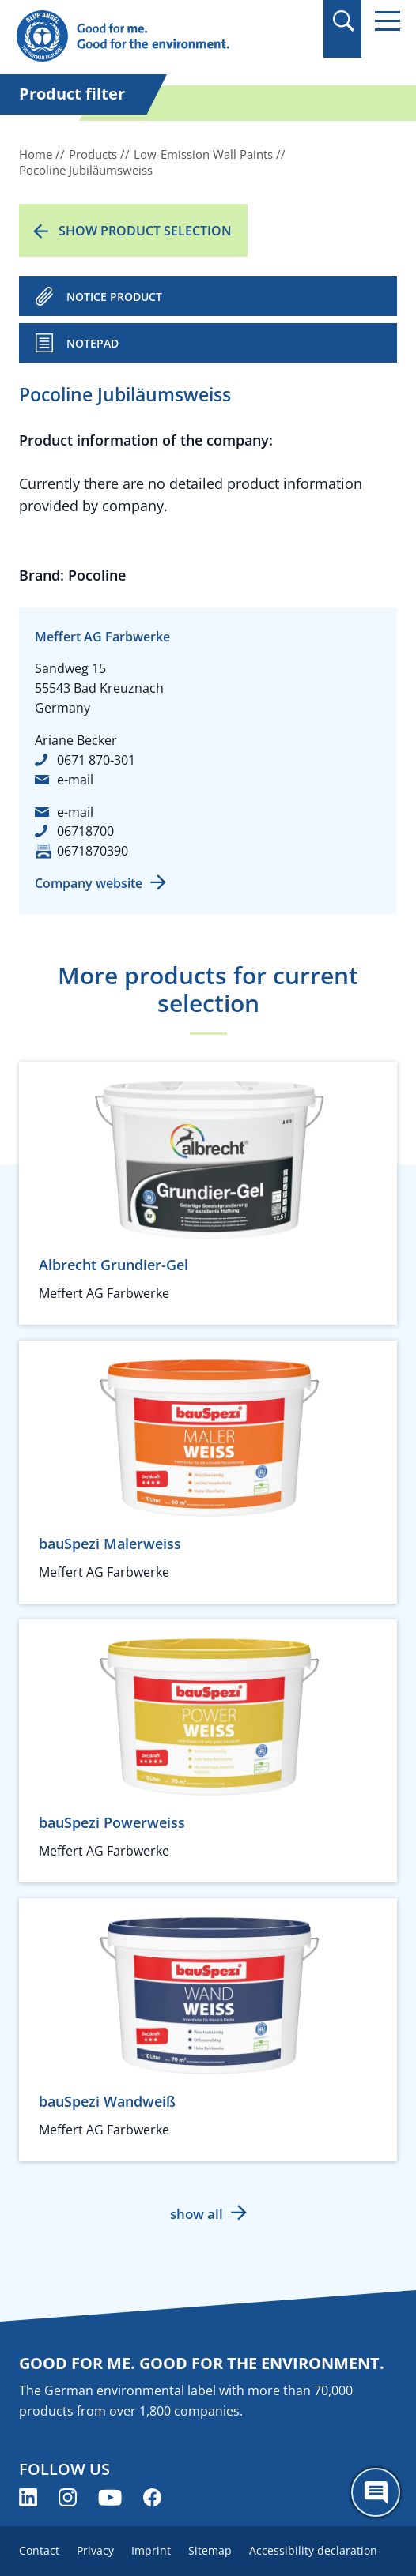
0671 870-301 (96, 760)
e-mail (75, 779)
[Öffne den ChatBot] (375, 2492)
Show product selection (145, 230)
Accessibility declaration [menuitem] (313, 2550)
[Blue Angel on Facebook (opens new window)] (152, 2497)
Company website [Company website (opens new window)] (88, 883)
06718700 (85, 831)
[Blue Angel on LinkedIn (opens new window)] (28, 2497)
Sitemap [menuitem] (210, 2550)
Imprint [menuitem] (151, 2550)
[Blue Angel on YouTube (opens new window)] (110, 2497)
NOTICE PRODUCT (114, 296)
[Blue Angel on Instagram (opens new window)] (68, 2497)
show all (196, 2214)
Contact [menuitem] (39, 2550)
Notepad (92, 343)
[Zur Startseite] (150, 36)
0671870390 (92, 850)
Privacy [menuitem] (95, 2550)
